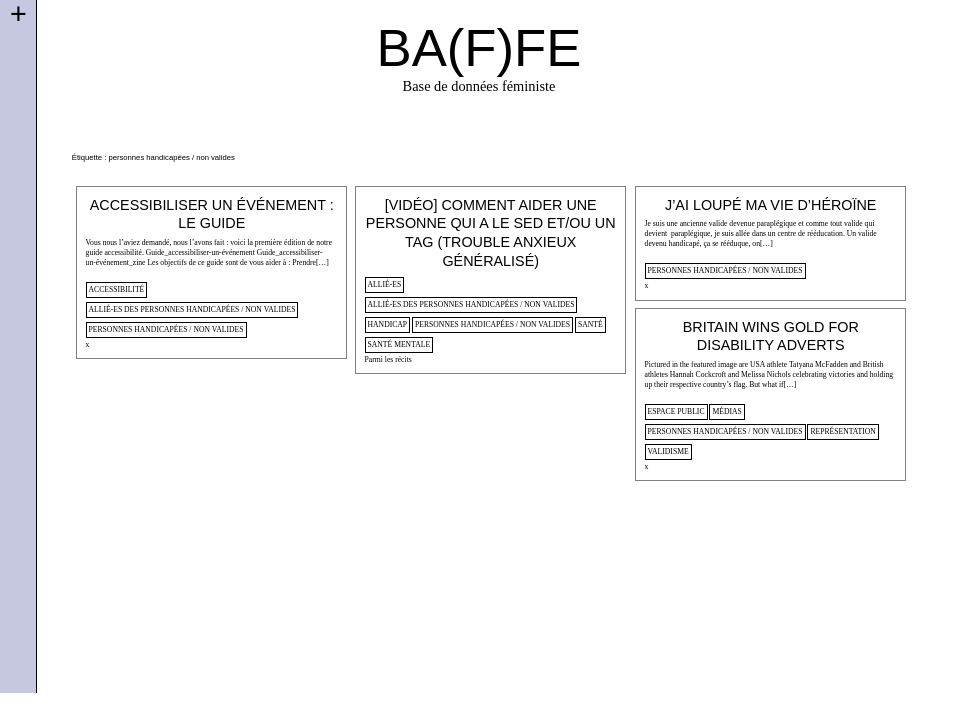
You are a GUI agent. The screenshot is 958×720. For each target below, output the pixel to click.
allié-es (385, 284)
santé (590, 324)
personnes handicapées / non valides (166, 329)
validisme (668, 451)
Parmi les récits (388, 359)
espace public (676, 411)
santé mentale (399, 344)
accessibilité (117, 289)
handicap (388, 324)
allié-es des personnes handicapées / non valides (192, 309)
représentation (842, 431)
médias (726, 411)
